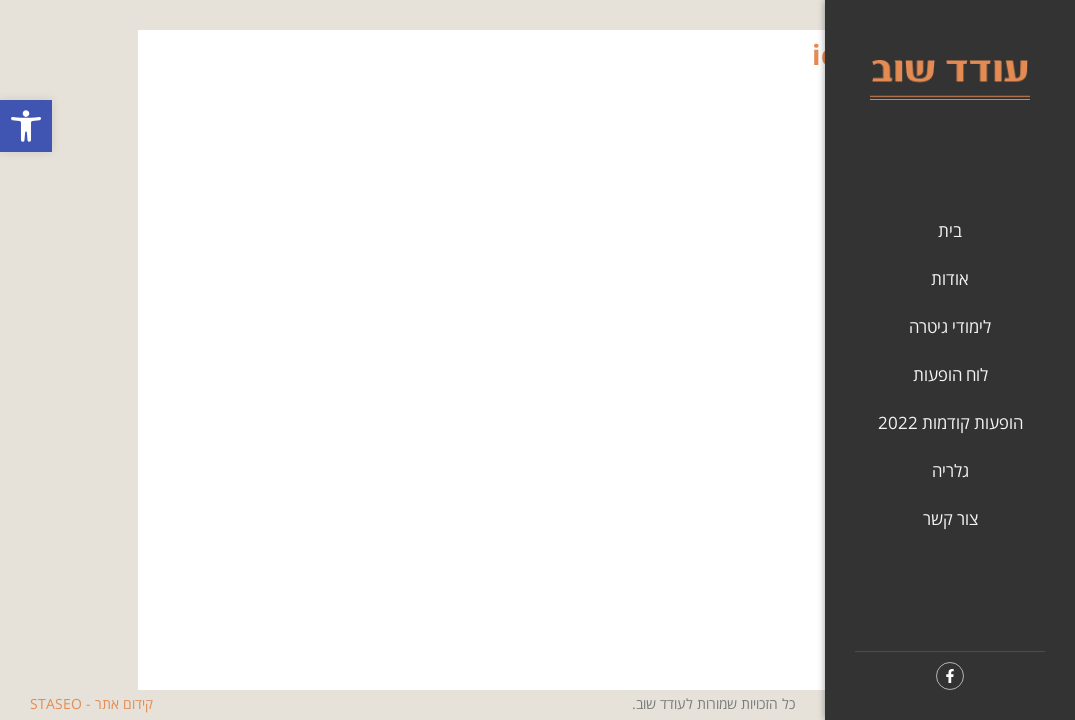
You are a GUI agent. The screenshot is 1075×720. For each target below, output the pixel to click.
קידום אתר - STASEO (91, 703)
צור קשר (950, 518)
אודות (950, 278)
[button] (26, 126)
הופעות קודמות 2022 (950, 422)
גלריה (950, 470)
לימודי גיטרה (950, 326)
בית (950, 230)
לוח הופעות (950, 374)
